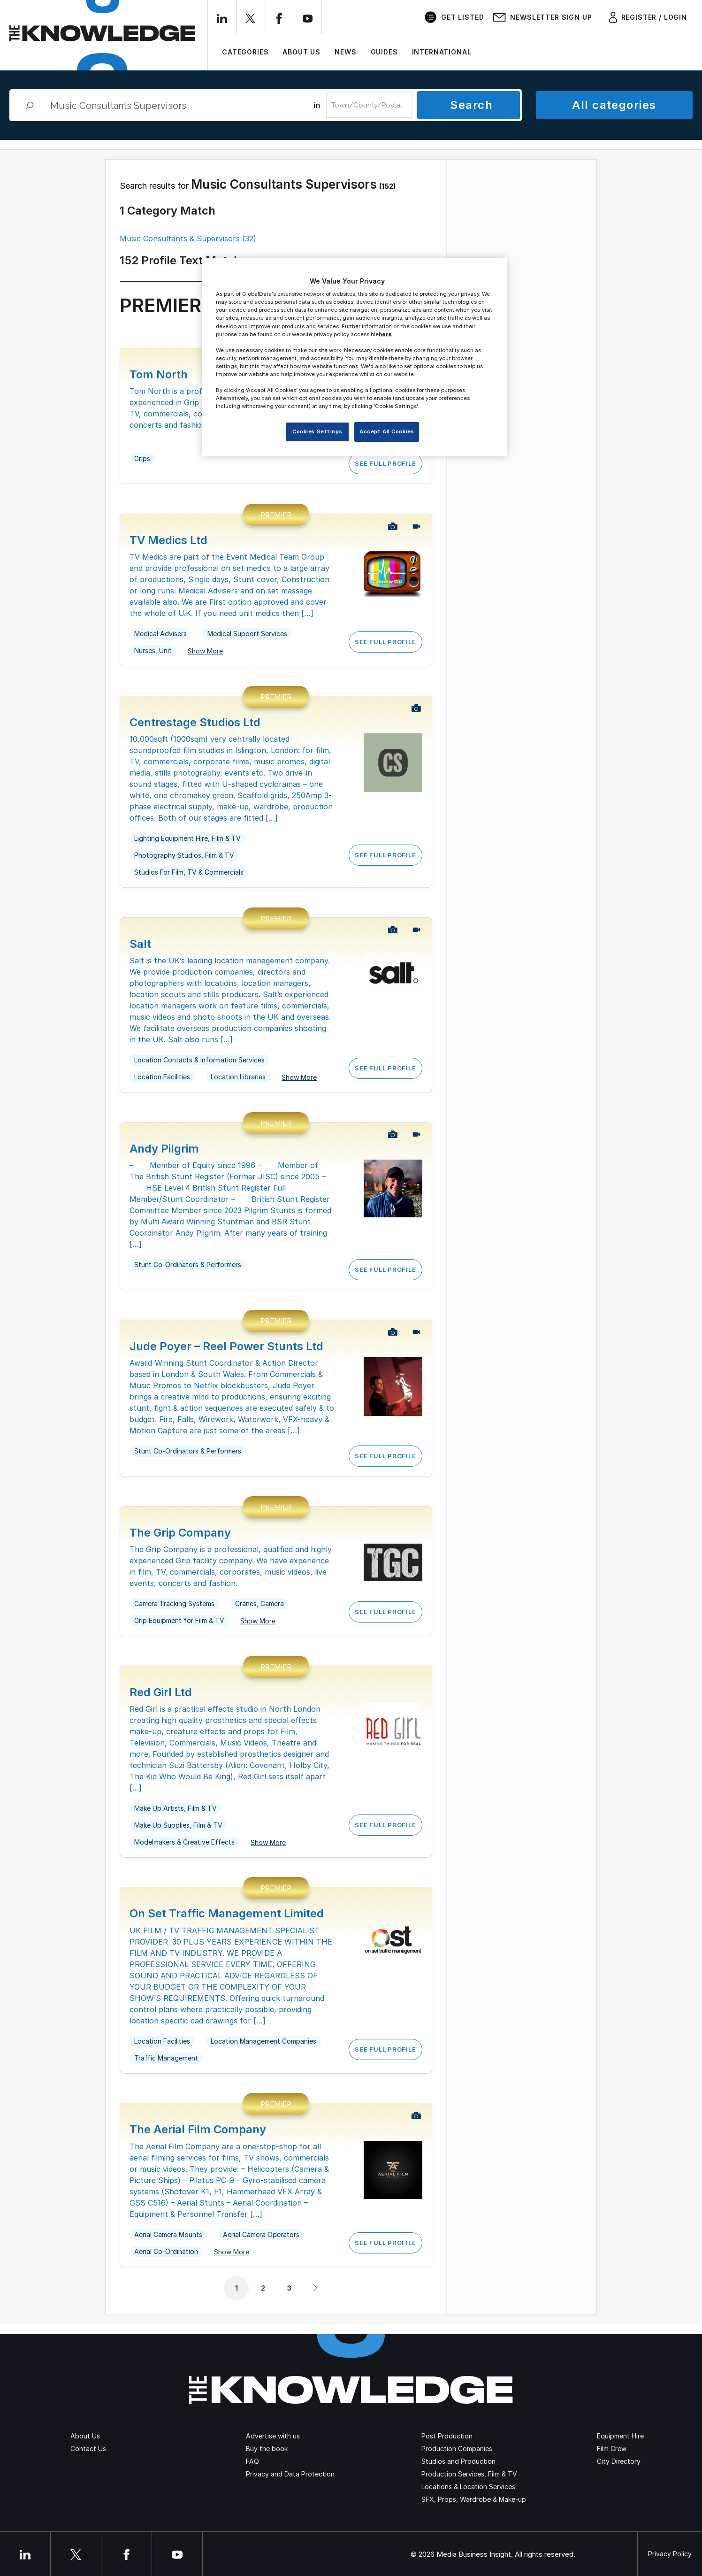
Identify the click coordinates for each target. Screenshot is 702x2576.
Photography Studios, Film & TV (184, 855)
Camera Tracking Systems (174, 1603)
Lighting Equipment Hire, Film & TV (187, 838)
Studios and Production (458, 2461)
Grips (142, 458)
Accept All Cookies (386, 431)
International (442, 52)
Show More (205, 651)
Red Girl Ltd (161, 1692)
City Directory (619, 2461)
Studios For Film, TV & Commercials (189, 872)
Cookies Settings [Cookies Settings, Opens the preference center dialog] (317, 431)
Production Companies (456, 2449)
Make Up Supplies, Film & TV (178, 1825)
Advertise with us (273, 2436)
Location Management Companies (263, 2041)
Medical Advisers (160, 634)
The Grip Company (180, 1532)
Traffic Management (166, 2058)
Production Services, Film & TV (469, 2474)
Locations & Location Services (468, 2487)
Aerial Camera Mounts (168, 2234)
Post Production (447, 2436)
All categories (614, 105)
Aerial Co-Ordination (166, 2251)
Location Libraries (238, 1077)
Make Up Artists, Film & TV (175, 1808)
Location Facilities (162, 1077)
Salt (140, 944)
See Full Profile (385, 463)
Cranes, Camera (259, 1603)
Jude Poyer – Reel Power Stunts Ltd (226, 1346)
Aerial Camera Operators (261, 2234)
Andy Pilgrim (164, 1148)
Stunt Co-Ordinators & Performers (187, 1265)
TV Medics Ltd (168, 540)
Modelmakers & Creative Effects (184, 1842)
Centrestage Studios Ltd (195, 722)
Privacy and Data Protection (290, 2474)
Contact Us (88, 2449)
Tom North (159, 374)
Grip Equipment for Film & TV (179, 1620)
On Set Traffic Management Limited (227, 1913)
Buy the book (267, 2449)
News (345, 52)
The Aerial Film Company (198, 2129)
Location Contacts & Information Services (199, 1060)
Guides (384, 52)
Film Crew (611, 2449)
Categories (245, 52)
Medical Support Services (247, 634)
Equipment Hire (620, 2436)
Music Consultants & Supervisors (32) (188, 238)
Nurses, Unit (153, 650)
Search (471, 105)
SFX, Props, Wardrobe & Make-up (473, 2499)
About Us (301, 52)
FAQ (252, 2461)
